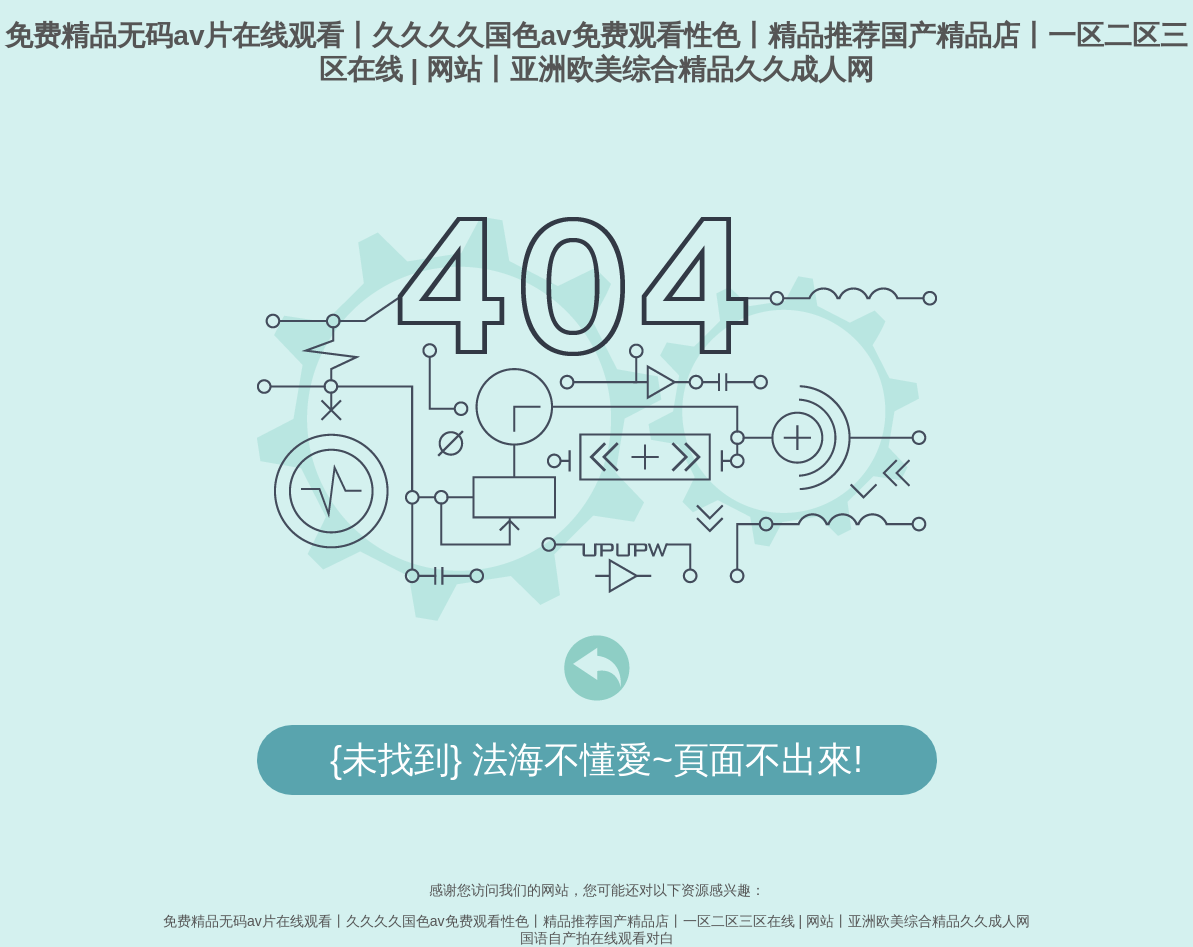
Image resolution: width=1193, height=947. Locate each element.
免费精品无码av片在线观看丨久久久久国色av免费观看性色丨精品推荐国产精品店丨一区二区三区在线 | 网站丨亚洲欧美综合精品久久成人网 (596, 921)
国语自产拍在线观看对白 (597, 938)
